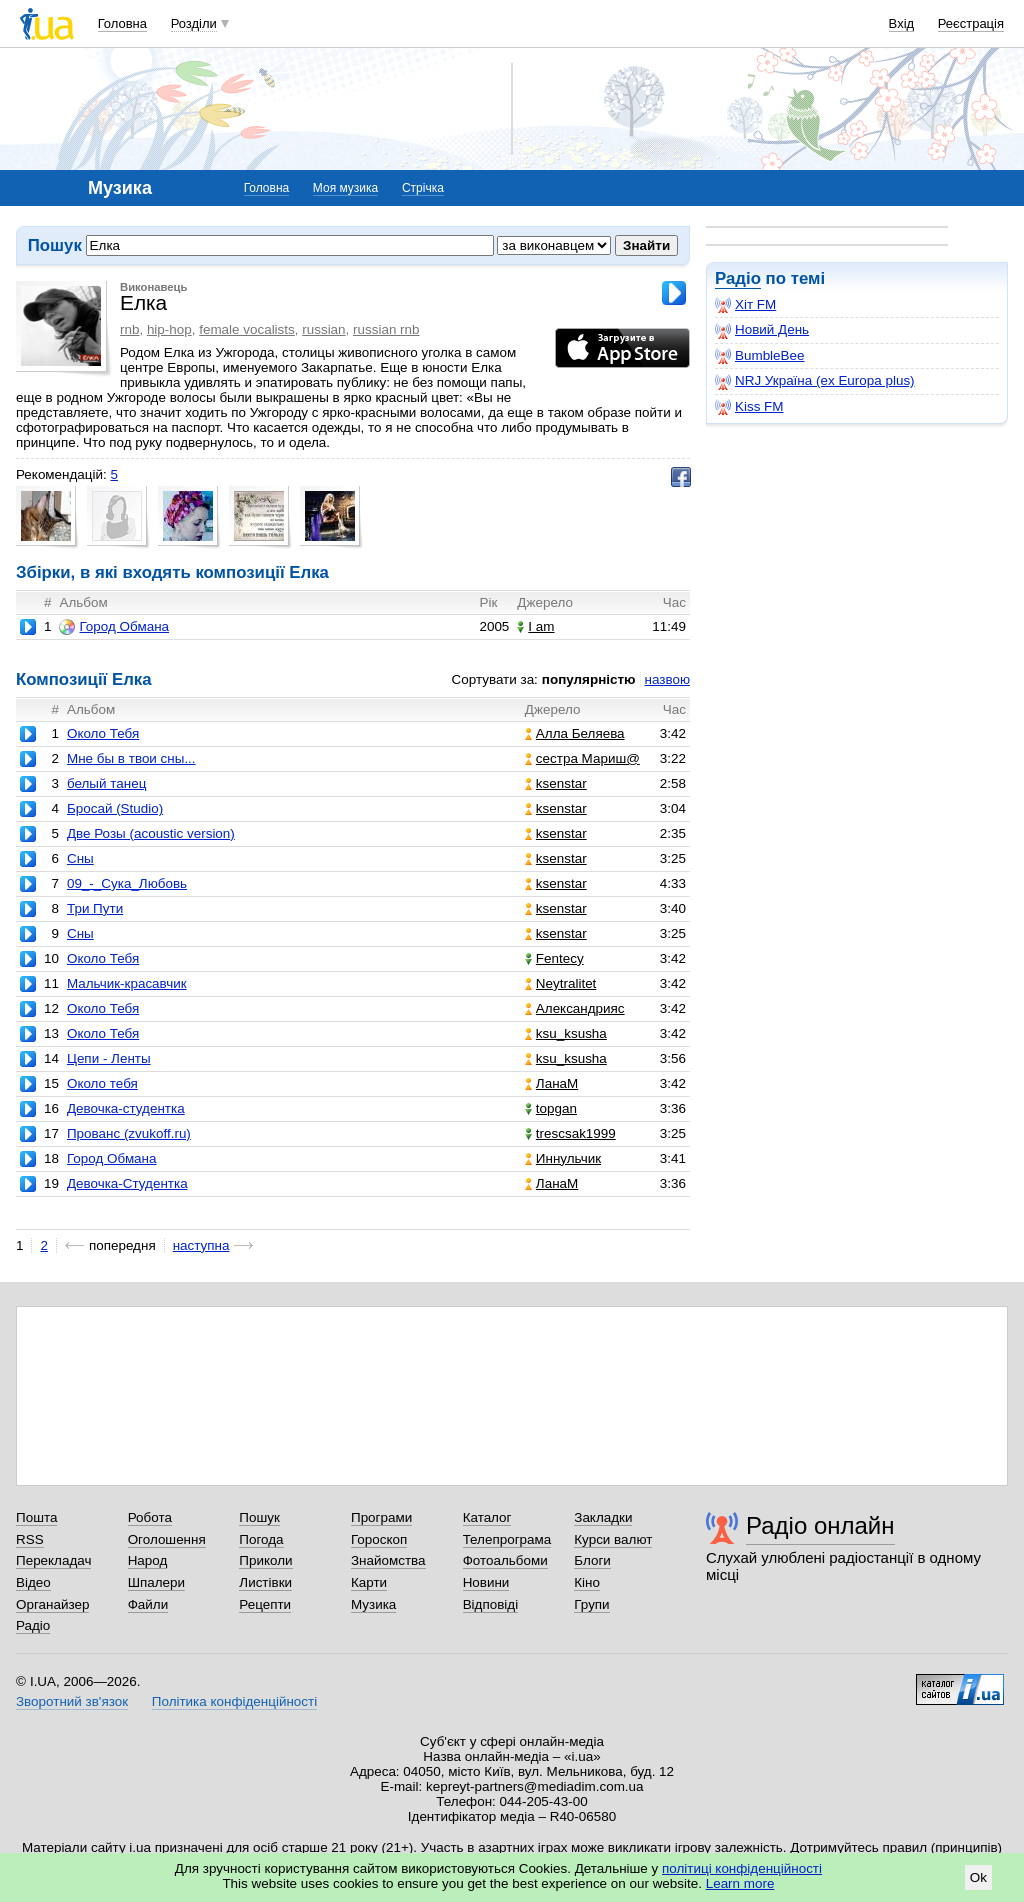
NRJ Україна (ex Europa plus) (815, 381)
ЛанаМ (551, 1083)
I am (535, 626)
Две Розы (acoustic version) (151, 833)
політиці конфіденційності (742, 1868)
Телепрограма (507, 1539)
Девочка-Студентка (127, 1183)
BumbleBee (759, 356)
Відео (33, 1582)
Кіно (587, 1582)
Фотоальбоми (505, 1560)
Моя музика (345, 188)
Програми (381, 1517)
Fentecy (554, 958)
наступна (201, 1245)
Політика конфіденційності (234, 1701)
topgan (551, 1108)
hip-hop (169, 329)
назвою (667, 679)
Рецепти (265, 1604)
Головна (122, 23)
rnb (129, 329)
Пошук (259, 1517)
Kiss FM (749, 407)
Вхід (902, 23)
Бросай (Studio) (115, 808)
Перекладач (53, 1560)
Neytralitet (561, 983)
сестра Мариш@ (582, 758)
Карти (369, 1582)
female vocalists (247, 329)
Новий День (762, 330)
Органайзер (52, 1604)
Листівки (265, 1582)
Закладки (603, 1517)
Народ (148, 1560)
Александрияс (575, 1008)
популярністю (589, 679)
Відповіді (491, 1604)
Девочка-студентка (126, 1108)
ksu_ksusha (566, 1033)
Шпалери (156, 1582)
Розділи (194, 23)
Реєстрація (971, 23)
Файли (148, 1604)
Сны (80, 858)
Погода (261, 1539)
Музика (373, 1604)
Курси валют (613, 1539)
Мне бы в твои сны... (131, 758)
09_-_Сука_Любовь (127, 883)
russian (323, 329)
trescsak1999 (570, 1133)
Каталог (487, 1517)
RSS (30, 1539)
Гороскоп (379, 1539)
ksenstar (556, 783)
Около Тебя (103, 733)
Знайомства (388, 1560)
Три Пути (95, 908)
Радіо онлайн (820, 1525)
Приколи (265, 1560)
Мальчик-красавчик (127, 983)
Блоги (592, 1560)
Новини (486, 1582)
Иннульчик (563, 1158)
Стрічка (423, 188)
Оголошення (167, 1539)
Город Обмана (114, 627)
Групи (591, 1604)
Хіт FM (745, 305)
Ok (978, 1877)
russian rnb (386, 329)
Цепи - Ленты (109, 1058)
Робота (150, 1517)
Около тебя (102, 1083)
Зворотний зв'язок (72, 1701)
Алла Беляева (575, 733)
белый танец (106, 783)
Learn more (740, 1883)
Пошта (36, 1517)
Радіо (738, 278)
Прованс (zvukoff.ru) (129, 1133)
